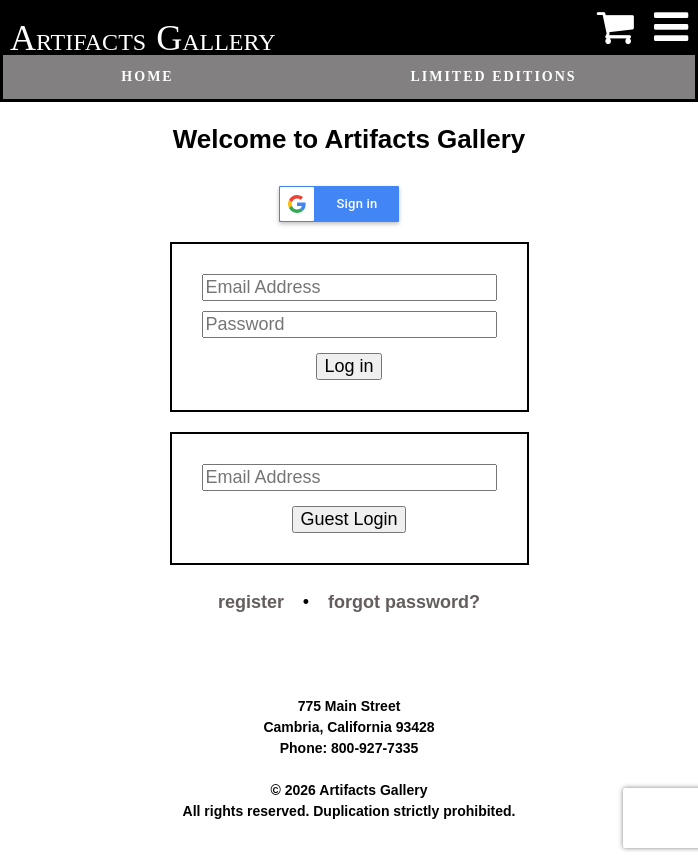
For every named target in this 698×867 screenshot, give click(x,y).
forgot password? (404, 602)
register (251, 602)
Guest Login (348, 519)
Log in (348, 366)
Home (147, 76)
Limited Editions (493, 76)
